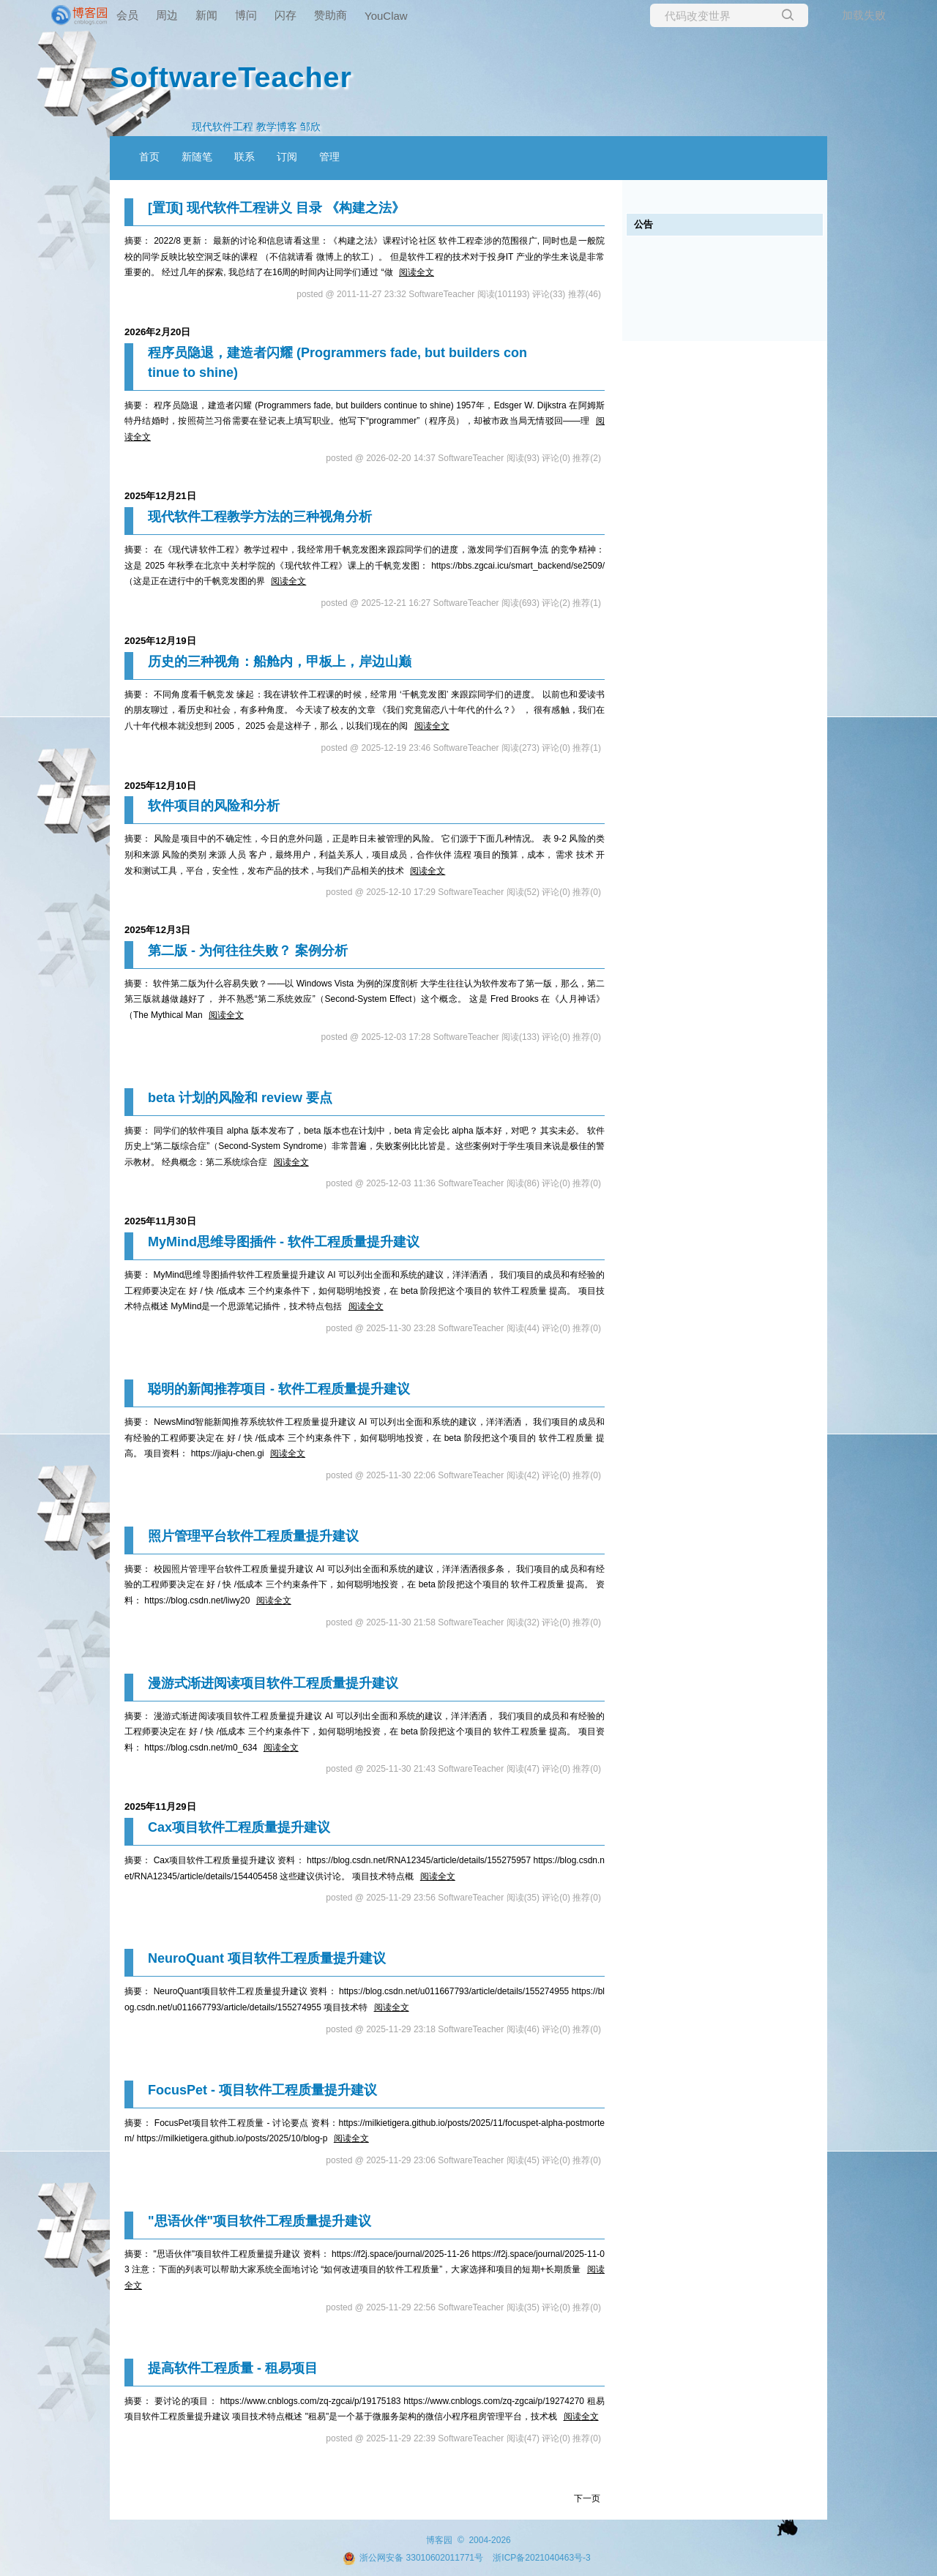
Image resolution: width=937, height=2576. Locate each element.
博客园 (439, 2540)
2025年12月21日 (160, 495)
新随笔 (197, 156)
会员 (127, 15)
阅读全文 (416, 272)
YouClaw (386, 16)
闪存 (285, 15)
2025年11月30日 (160, 1221)
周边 (167, 15)
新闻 (206, 15)
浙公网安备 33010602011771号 (413, 2558)
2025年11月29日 (160, 1806)
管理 (329, 156)
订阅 (287, 156)
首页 (149, 156)
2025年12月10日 (160, 785)
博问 (246, 15)
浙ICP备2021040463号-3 (541, 2558)
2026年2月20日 (157, 331)
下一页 (587, 2498)
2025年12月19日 (160, 640)
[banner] (58, 15)
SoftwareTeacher (231, 77)
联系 (244, 156)
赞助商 (330, 15)
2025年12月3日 (157, 929)
